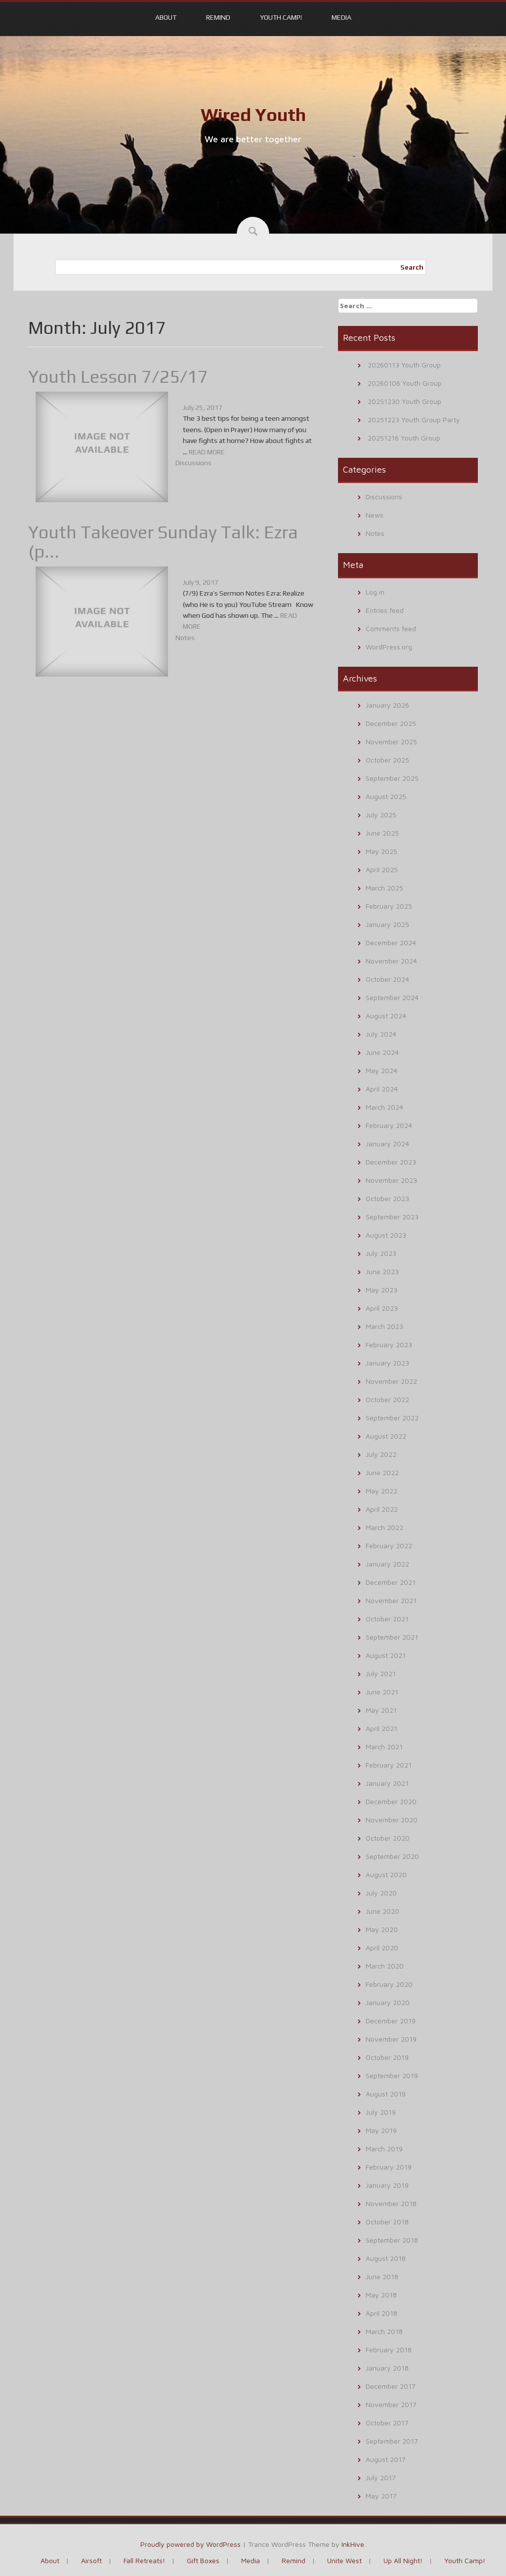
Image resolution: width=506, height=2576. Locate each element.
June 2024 (382, 1052)
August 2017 (386, 2459)
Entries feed (385, 610)
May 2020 (382, 1929)
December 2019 (391, 2020)
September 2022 (392, 1417)
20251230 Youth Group (404, 401)
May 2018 (381, 2295)
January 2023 (387, 1363)
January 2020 (388, 2002)
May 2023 (381, 1290)
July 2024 (381, 1034)
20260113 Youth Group (404, 365)
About (165, 17)
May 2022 (381, 1491)
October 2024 (387, 979)
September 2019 (392, 2075)
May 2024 (381, 1070)
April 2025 (382, 869)
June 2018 (382, 2276)
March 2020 (385, 1966)
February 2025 (389, 906)
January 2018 (387, 2368)
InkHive (352, 2544)
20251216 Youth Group (404, 438)
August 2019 (386, 2094)
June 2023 (382, 1271)
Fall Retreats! (144, 2560)
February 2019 (389, 2167)
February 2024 (389, 1125)
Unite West (344, 2560)
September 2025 (392, 778)
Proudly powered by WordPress (190, 2544)
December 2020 (391, 1801)
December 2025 (391, 723)
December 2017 (391, 2386)
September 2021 (392, 1637)
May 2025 (381, 851)
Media (341, 17)
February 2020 (389, 1984)
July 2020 (381, 1893)
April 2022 (382, 1509)
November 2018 (391, 2203)
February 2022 (389, 1545)
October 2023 (387, 1198)
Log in (375, 592)
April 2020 (382, 1947)
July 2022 (381, 1454)
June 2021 (382, 1692)
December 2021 (391, 1582)
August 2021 (386, 1655)
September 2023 (392, 1216)
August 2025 (386, 796)
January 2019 (387, 2185)
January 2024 (387, 1143)
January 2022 (387, 1564)
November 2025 (391, 741)
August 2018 (386, 2258)
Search (411, 267)
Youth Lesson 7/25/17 (118, 376)
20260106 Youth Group (405, 383)
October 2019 (387, 2057)
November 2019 (391, 2039)
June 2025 (382, 833)
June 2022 (382, 1472)
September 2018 (392, 2240)
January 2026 (387, 705)
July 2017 (381, 2477)
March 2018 (384, 2331)
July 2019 (381, 2112)
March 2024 (384, 1107)
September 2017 (392, 2441)
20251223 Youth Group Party (414, 419)
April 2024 (382, 1089)
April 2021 (381, 1728)
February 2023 (389, 1344)
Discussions (193, 463)
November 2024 (391, 961)
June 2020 (382, 1911)
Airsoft (91, 2560)
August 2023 (386, 1235)
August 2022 (386, 1436)
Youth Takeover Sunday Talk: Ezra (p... (163, 542)
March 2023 (384, 1326)
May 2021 (381, 1710)
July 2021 (381, 1673)
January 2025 (387, 924)
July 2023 (381, 1253)
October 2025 (387, 760)
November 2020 (392, 1819)
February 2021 (389, 1765)
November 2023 (391, 1180)
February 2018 (389, 2349)
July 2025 (381, 814)
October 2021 (387, 1618)
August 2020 (386, 1874)
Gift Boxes (203, 2560)
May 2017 (381, 2496)
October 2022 (387, 1399)
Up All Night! (402, 2560)
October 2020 (388, 1838)
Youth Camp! (281, 17)
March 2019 (384, 2148)
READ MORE (207, 452)
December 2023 (391, 1162)
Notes (185, 638)
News (374, 515)
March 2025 (384, 888)
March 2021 (384, 1746)
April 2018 (381, 2313)
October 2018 (387, 2221)
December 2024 (391, 942)
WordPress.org (389, 647)
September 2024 (392, 997)
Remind (218, 17)
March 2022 (384, 1527)
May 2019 (381, 2130)
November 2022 (391, 1381)
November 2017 (391, 2404)
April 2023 (382, 1308)
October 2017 (387, 2422)
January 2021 (387, 1783)
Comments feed (391, 628)
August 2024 (386, 1015)
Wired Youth (253, 114)
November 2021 (391, 1600)
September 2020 (392, 1856)
